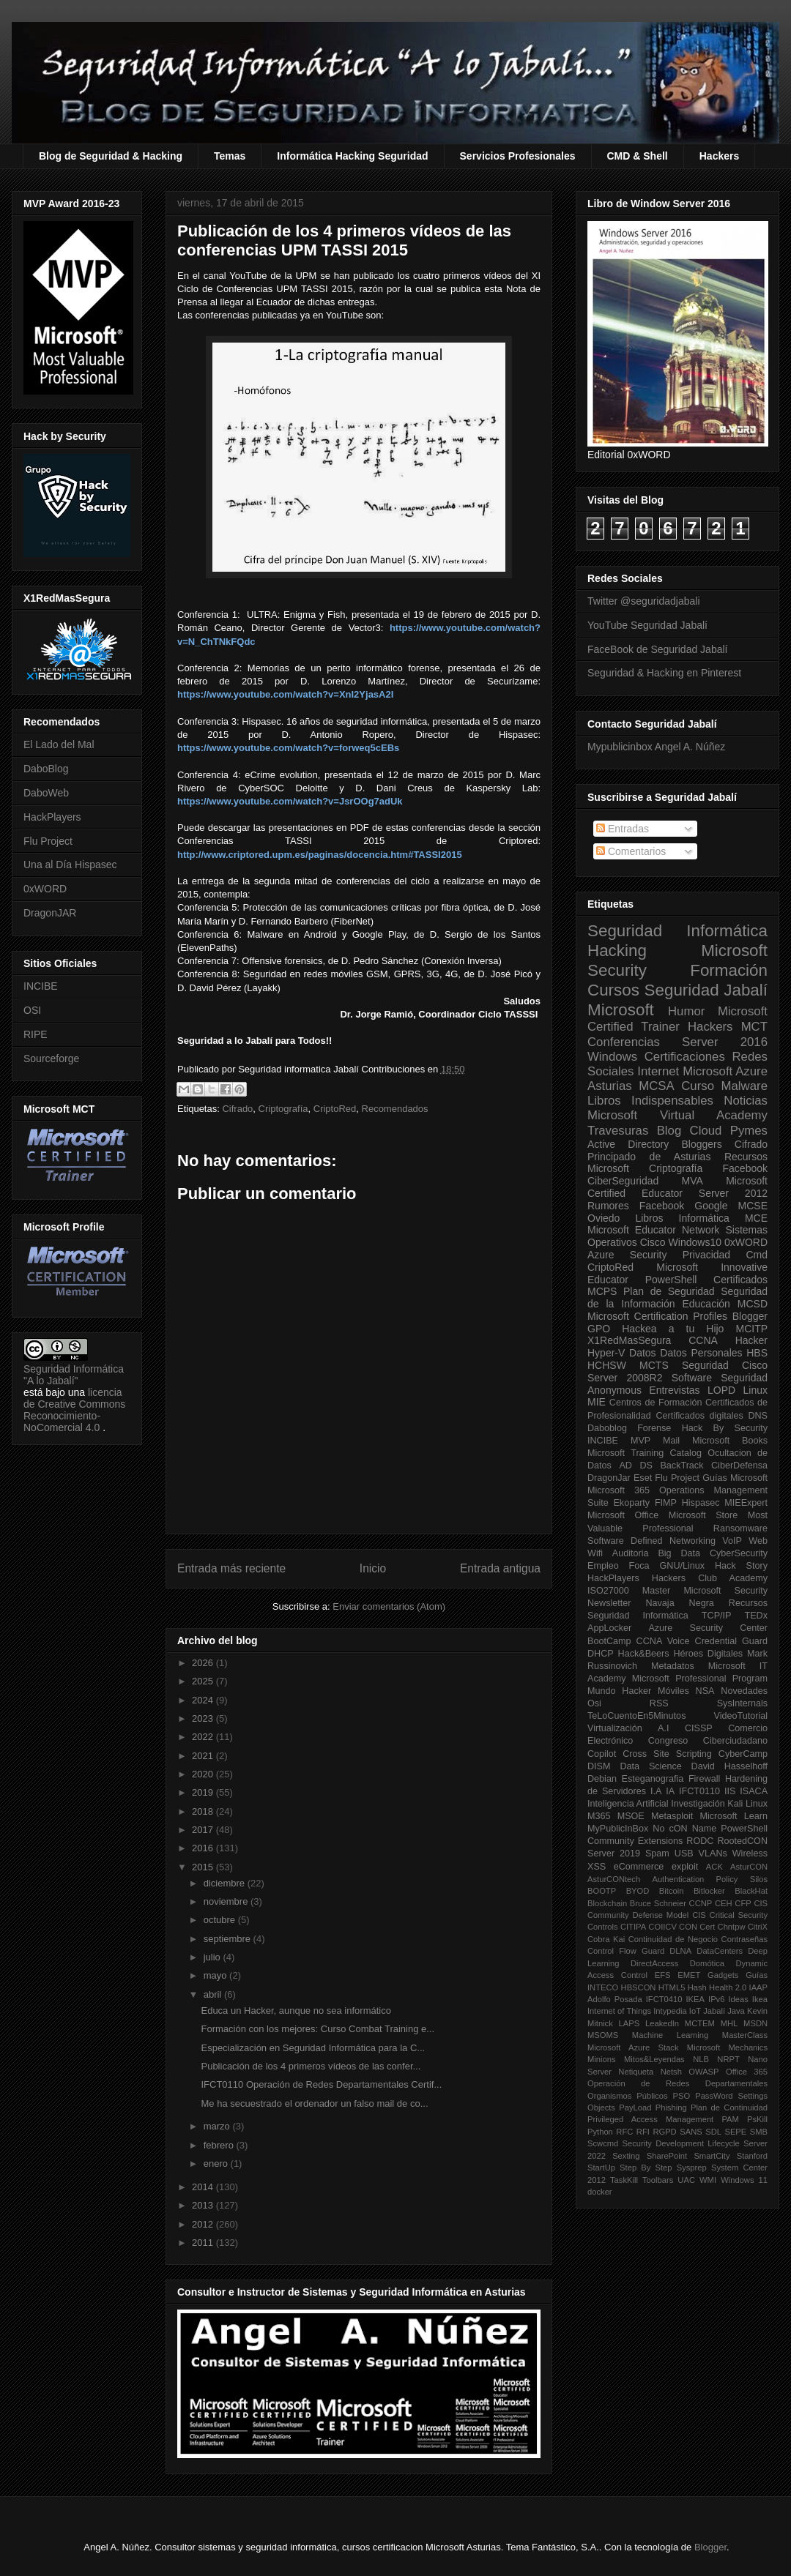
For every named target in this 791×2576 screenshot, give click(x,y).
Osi (594, 1703)
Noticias (746, 1101)
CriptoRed (335, 1108)
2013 (204, 2205)
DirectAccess (654, 1963)
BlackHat (751, 1890)
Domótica (707, 1963)
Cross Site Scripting (667, 1754)
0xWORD (45, 889)
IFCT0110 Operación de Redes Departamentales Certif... (321, 2084)
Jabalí (714, 2010)
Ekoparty (631, 1503)
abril (214, 1994)
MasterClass (745, 2035)
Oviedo (603, 1218)
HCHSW (606, 1365)
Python (600, 2131)
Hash (697, 1987)
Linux (755, 1390)
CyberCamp (743, 1754)
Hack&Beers (643, 1654)
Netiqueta (635, 2071)
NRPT (728, 2059)
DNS (758, 1416)
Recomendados (395, 1108)
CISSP (699, 1728)
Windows (612, 1057)
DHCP (600, 1654)
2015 (204, 1867)
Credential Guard (731, 1641)
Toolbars (657, 2180)
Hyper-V (606, 1353)
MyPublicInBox (617, 1828)
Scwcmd (602, 2143)
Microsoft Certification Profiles (657, 1316)
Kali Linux (747, 1804)
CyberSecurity (739, 1553)
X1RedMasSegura (629, 1340)
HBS (757, 1353)
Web (758, 1541)
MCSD (753, 1304)
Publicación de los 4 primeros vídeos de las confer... (310, 2066)
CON (688, 1926)
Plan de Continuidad (729, 2107)
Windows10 (695, 1242)
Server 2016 (725, 1042)
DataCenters (720, 1950)
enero (217, 2163)
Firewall (704, 1779)
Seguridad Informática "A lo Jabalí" (73, 1374)
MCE (756, 1218)
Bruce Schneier (658, 1903)
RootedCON (742, 1841)
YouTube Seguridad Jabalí (647, 625)
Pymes (749, 1131)
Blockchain (607, 1903)
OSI (32, 1010)
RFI (643, 2131)
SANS (691, 2131)
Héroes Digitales (708, 1654)
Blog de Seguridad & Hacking (110, 156)
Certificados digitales (699, 1416)
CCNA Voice (663, 1641)
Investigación (698, 1804)
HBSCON (638, 1987)
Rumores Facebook (635, 1206)
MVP (640, 1441)
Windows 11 (744, 2180)
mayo (216, 1975)
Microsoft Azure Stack (633, 2047)
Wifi (595, 1553)
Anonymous (614, 1390)
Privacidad (706, 1255)
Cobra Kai (606, 1939)
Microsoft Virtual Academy (677, 1115)
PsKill (757, 2119)
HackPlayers (52, 817)
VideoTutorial (740, 1716)
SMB (759, 2131)
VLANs (713, 1853)
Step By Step (646, 2167)
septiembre (228, 1938)
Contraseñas (744, 1939)
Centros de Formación (655, 1402)
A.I (663, 1728)
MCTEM (700, 2023)
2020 (204, 1774)
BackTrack (681, 1465)
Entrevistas (674, 1390)
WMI (707, 2180)
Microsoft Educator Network (653, 1230)
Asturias (609, 1086)
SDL (713, 2131)
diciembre (226, 1883)
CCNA (703, 1340)
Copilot (601, 1754)
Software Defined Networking (651, 1541)
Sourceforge (51, 1058)
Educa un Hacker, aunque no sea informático (295, 2010)
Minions (601, 2059)
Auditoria (630, 1553)
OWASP (703, 2071)
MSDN (755, 2023)
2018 (204, 1811)
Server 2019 (613, 1853)
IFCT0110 (699, 1791)
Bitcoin (671, 1890)
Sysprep (692, 2167)
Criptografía (283, 1108)
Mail (671, 1441)
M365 (599, 1816)
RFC (624, 2131)
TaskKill (624, 2180)
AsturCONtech (613, 1879)
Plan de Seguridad (669, 1291)
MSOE (631, 1816)
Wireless (750, 1853)
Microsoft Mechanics (727, 2047)
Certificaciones (685, 1057)
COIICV (662, 1926)
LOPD (721, 1390)
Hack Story (741, 1566)
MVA (692, 1181)
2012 (204, 2224)
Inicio (373, 1568)
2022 (204, 1736)
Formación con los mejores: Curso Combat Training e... (317, 2028)
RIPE (35, 1034)
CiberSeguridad (622, 1181)
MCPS (602, 1291)
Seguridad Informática (677, 931)
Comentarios (631, 851)
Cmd (757, 1255)
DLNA (680, 1950)
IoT (695, 2010)
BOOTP (601, 1890)
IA (670, 1791)
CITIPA (633, 1926)
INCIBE (40, 986)
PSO (682, 2095)
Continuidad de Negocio (673, 1939)
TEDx (756, 1615)
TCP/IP (717, 1615)
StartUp (601, 2167)
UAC (686, 2180)
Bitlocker (709, 1890)
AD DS (636, 1465)
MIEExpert (746, 1503)
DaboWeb (46, 793)
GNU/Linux (682, 1566)
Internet (658, 1071)
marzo (218, 2126)
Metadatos (672, 1666)
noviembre (227, 1901)
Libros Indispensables (650, 1101)
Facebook (745, 1168)
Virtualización (614, 1728)
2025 (204, 1681)
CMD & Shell (637, 156)
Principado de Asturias (648, 1156)
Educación (705, 1304)
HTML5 (672, 1987)
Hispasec (701, 1503)
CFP (743, 1903)
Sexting (625, 2155)
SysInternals (742, 1703)
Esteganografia (653, 1779)
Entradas (622, 829)
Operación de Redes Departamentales (677, 2083)
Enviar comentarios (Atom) (389, 1606)
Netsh (671, 2071)
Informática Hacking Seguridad (352, 156)
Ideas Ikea (748, 1999)
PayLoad (635, 2107)
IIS (729, 1791)
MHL (729, 2023)
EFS (663, 1975)
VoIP (732, 1541)
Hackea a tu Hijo (673, 1328)
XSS (596, 1867)
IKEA (695, 1999)
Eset (643, 1478)
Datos (642, 1353)
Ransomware (740, 1528)
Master (656, 1591)
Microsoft (620, 1010)
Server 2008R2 (625, 1378)
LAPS (629, 2023)
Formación (729, 970)
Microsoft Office (622, 1515)
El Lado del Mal (58, 744)
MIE (596, 1402)
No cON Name (684, 1828)
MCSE (753, 1206)
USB (684, 1853)
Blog (669, 1131)
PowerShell (671, 1279)
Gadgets (723, 1975)
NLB (701, 2059)
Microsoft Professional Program (700, 1678)
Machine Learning (670, 2035)
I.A (655, 1791)
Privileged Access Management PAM (663, 2119)
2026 (204, 1662)
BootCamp (609, 1641)
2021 (204, 1755)
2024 (204, 1700)
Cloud (706, 1131)
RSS (659, 1703)
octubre (221, 1919)
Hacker (751, 1340)
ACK (714, 1866)
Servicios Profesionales (518, 156)
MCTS (654, 1365)
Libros (649, 1218)
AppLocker (609, 1628)
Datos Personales (701, 1353)
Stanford (752, 2155)
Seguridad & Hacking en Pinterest (664, 673)
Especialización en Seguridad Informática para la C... (313, 2047)
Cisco (653, 1242)
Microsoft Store (703, 1515)
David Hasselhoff (729, 1766)
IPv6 (716, 1999)
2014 (204, 2186)
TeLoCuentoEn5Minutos (636, 1716)
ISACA (754, 1791)
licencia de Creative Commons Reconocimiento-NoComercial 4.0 (74, 1409)
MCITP (751, 1328)
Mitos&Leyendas (654, 2059)
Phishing (671, 2107)
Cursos (613, 990)
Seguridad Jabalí (706, 990)
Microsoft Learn (734, 1816)
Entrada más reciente (231, 1568)
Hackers (719, 156)
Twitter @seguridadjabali (643, 601)
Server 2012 (733, 1193)
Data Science (650, 1766)
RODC (699, 1841)
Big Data (679, 1553)
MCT (754, 1027)
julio (213, 1957)
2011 (204, 2242)
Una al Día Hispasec (70, 864)
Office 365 (747, 2071)
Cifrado (237, 1108)
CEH (723, 1903)
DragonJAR (49, 913)
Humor (686, 1011)
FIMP (666, 1503)
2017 (204, 1829)
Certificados (740, 1279)
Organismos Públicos (627, 2095)
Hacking (617, 950)
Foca (639, 1566)
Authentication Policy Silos (710, 1879)
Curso (697, 1086)
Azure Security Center (708, 1628)
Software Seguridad (720, 1378)
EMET (688, 1975)
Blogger (750, 1316)
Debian (602, 1779)
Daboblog (607, 1428)
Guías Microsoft (735, 1478)
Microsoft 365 (618, 1490)
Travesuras (617, 1131)
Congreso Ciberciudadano (708, 1741)
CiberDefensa (739, 1465)
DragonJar (609, 1478)
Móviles (673, 1691)
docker (599, 2191)
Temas (229, 156)
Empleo (603, 1566)
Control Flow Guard (625, 1950)
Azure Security (626, 1255)
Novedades (744, 1691)
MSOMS (602, 2035)
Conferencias (623, 1042)
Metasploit (672, 1816)
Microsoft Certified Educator (677, 1187)
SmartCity (711, 2155)
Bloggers (701, 1144)
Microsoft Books (730, 1441)
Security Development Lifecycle (681, 2143)
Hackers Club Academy (710, 1578)
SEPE (735, 2131)
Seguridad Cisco (725, 1365)
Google (710, 1206)
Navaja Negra (679, 1603)
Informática (704, 1218)
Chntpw (732, 1926)
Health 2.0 (727, 1987)
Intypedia (669, 2010)
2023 (204, 1718)
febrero (220, 2145)
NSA (705, 1691)
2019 (204, 1792)
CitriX (758, 1926)
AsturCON (749, 1866)
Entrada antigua (500, 1568)
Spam (657, 1853)
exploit (685, 1867)
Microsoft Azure (725, 1071)
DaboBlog (46, 768)
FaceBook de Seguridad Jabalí (657, 649)
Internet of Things (619, 2010)
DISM (598, 1766)
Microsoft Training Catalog (644, 1453)
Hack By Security (725, 1428)
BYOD (638, 1890)
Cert (707, 1926)
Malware (744, 1086)
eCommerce (639, 1867)
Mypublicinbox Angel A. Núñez (656, 747)
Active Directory (628, 1144)
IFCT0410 (664, 1999)
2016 (204, 1848)
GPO (598, 1328)
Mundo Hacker (619, 1691)
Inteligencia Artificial (628, 1804)
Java (736, 2010)
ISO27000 (608, 1591)
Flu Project (48, 841)
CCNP (701, 1903)
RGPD (664, 2131)
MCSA (656, 1086)
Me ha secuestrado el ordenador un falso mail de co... (314, 2103)
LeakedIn (662, 2023)
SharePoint (667, 2155)
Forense (654, 1428)
